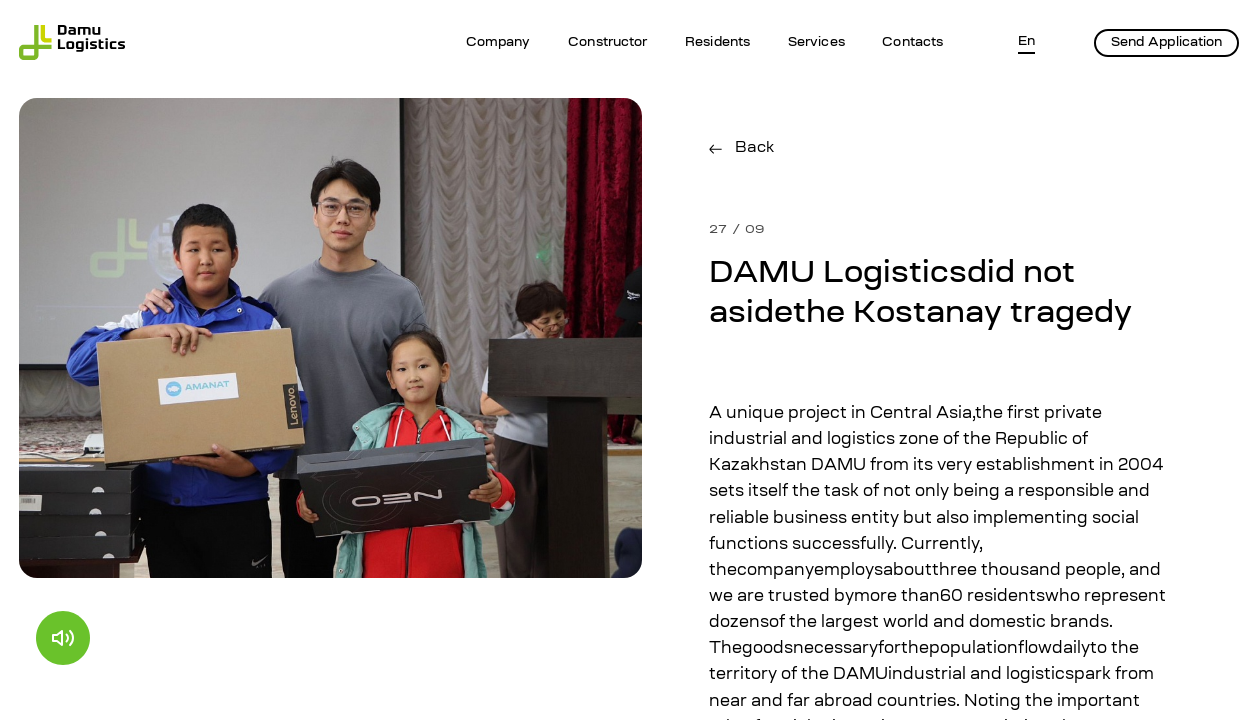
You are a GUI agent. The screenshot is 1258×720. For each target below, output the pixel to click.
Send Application (1167, 43)
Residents (717, 43)
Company (498, 43)
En (1026, 42)
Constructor (607, 43)
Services (816, 43)
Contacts (912, 43)
